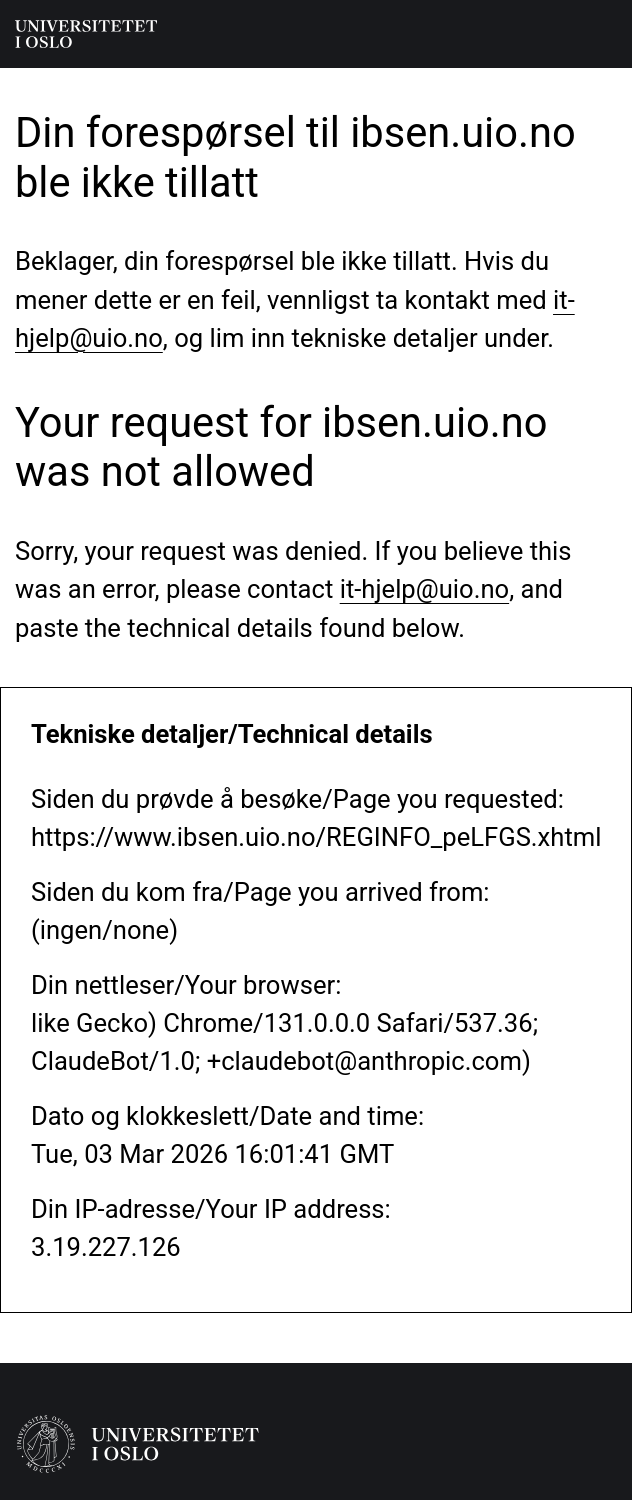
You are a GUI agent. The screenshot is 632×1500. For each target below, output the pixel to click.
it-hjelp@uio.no (424, 589)
